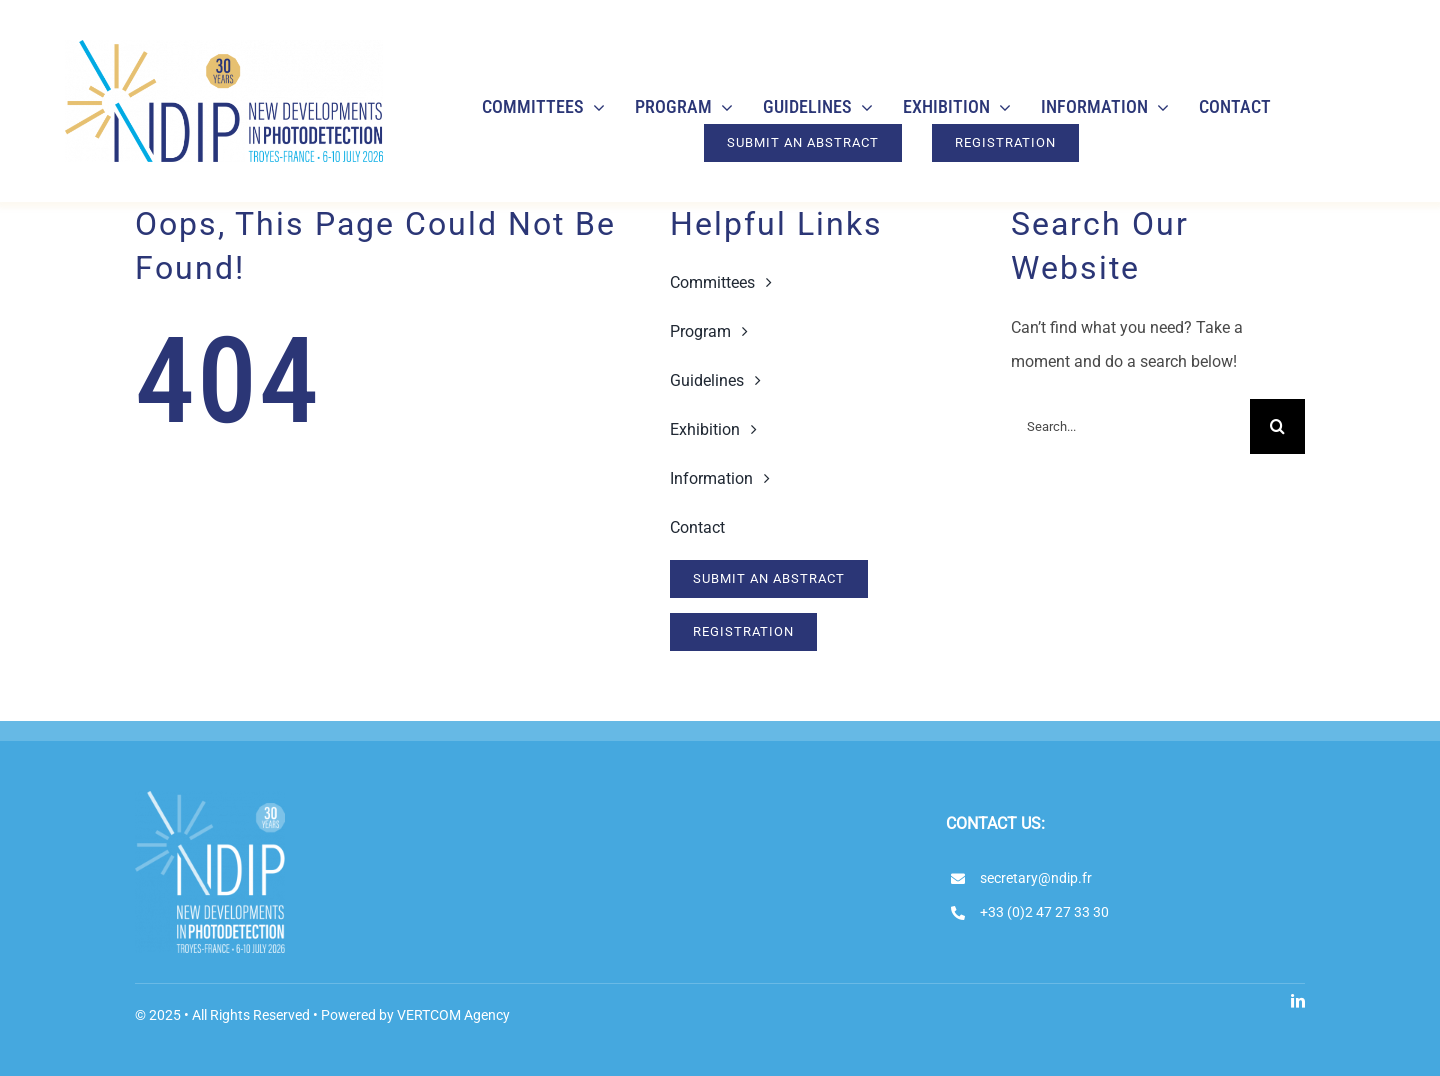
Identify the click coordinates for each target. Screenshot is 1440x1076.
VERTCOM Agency (453, 1015)
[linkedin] (1298, 1001)
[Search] (1277, 426)
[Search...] (1130, 426)
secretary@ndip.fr (1036, 878)
